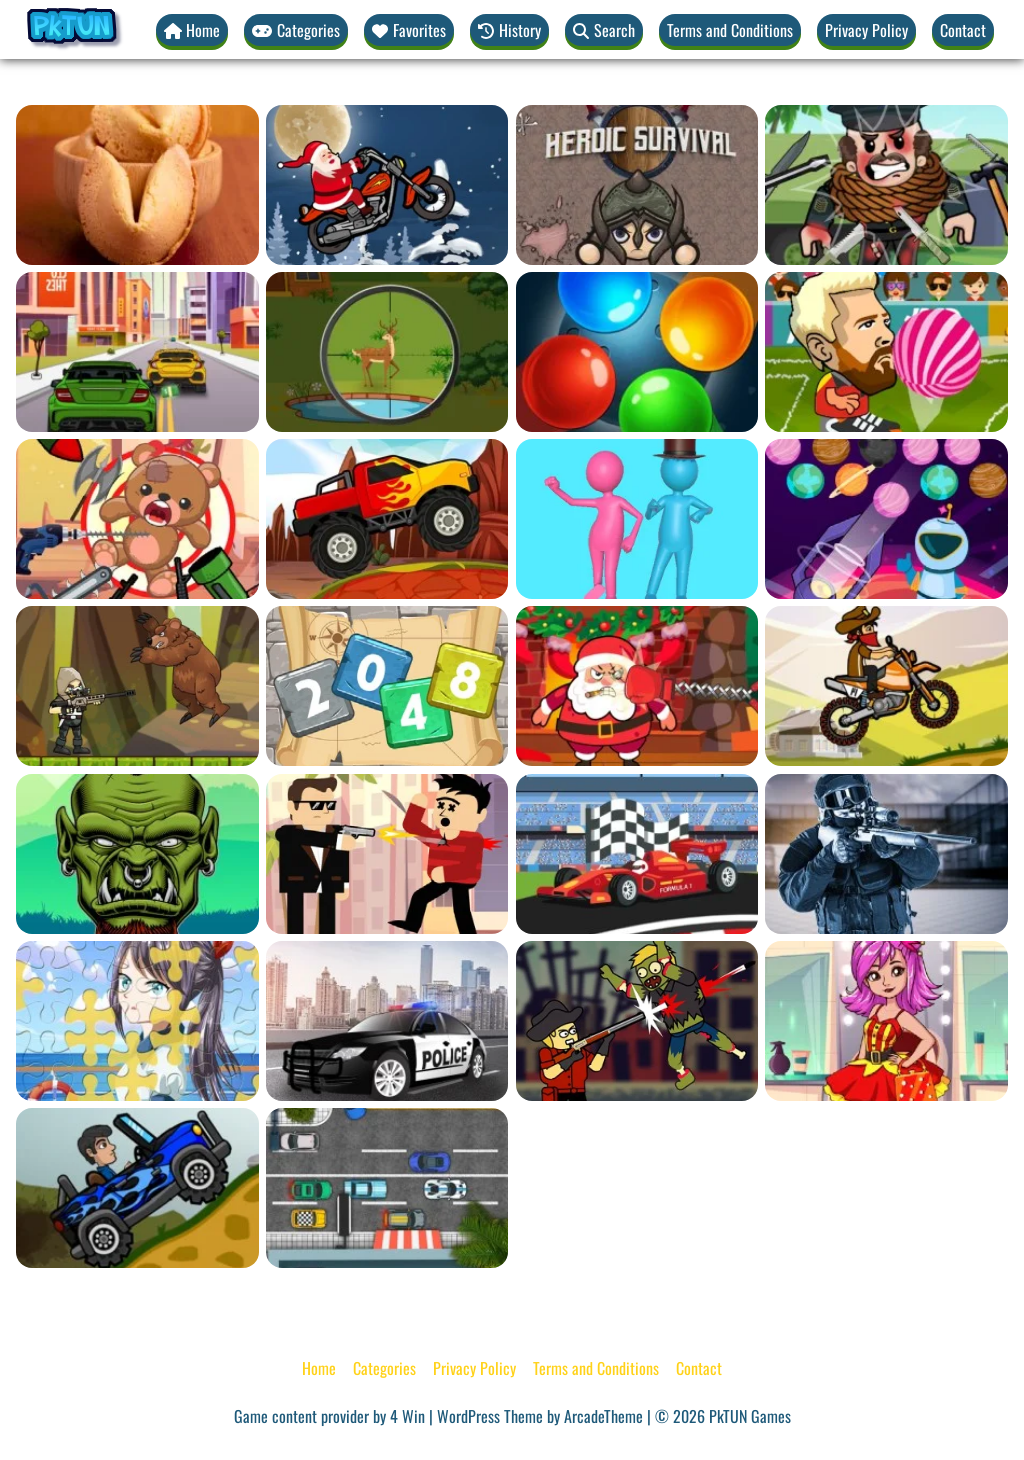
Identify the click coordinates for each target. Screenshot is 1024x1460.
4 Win (407, 1416)
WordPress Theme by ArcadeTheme (540, 1416)
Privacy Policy (866, 30)
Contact (963, 30)
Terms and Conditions (730, 30)
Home (319, 1368)
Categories (384, 1368)
